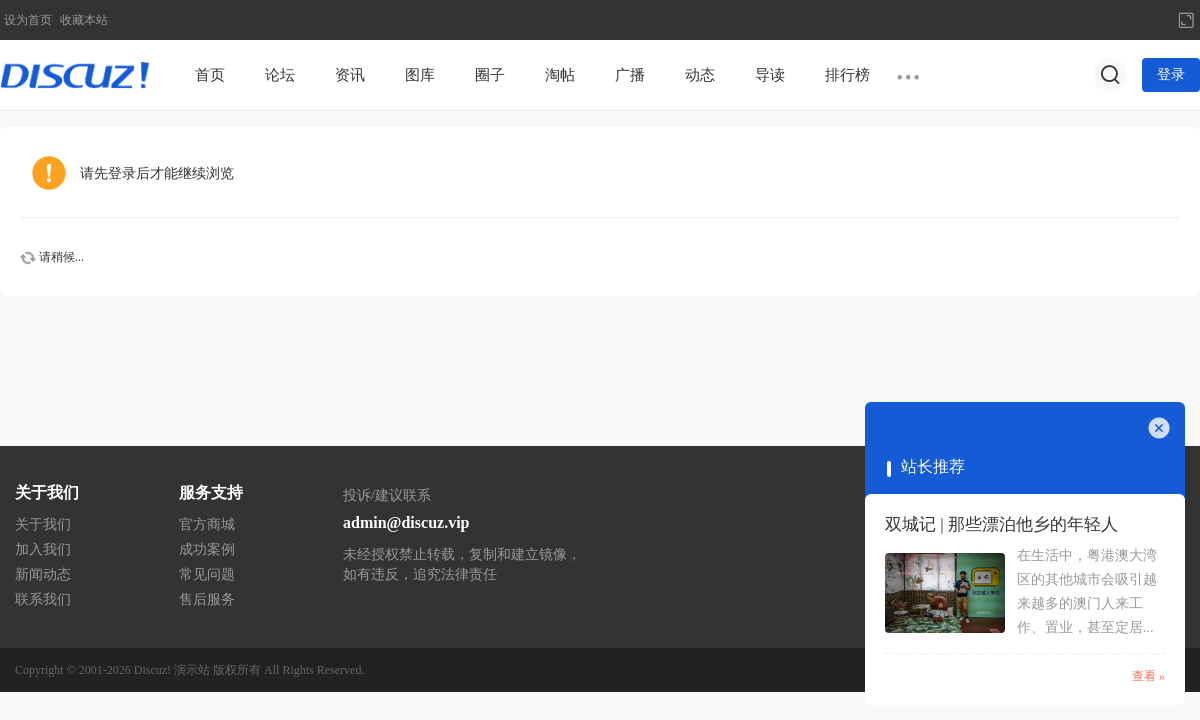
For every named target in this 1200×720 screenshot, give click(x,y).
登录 (1171, 74)
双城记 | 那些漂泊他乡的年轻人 (1001, 524)
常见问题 (207, 574)
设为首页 (28, 20)
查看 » (1148, 676)
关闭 (1159, 428)
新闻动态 (43, 574)
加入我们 (43, 549)
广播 (630, 75)
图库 (420, 75)
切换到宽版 (1186, 20)
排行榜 (847, 75)
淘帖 (560, 75)
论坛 (280, 75)
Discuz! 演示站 (172, 670)
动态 (700, 75)
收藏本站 (84, 20)
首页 (210, 75)
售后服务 (207, 599)
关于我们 (43, 524)
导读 (770, 75)
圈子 (490, 75)
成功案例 (207, 549)
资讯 (350, 75)
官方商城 (207, 524)
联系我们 (43, 599)
